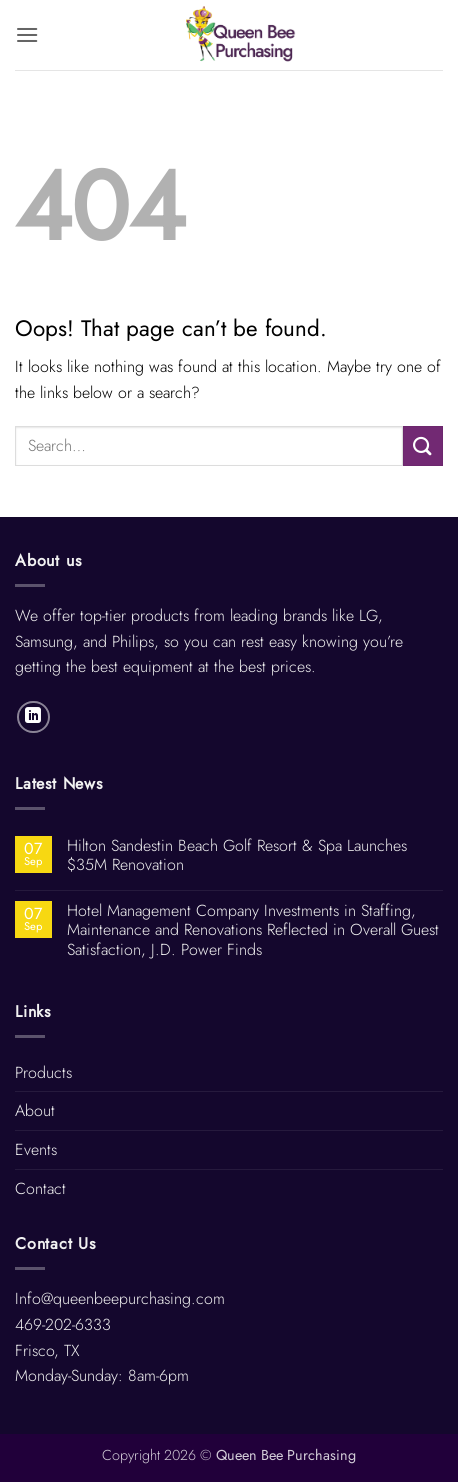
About (35, 1110)
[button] (27, 34)
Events (36, 1149)
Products (43, 1072)
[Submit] (423, 445)
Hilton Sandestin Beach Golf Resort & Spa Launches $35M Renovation (237, 855)
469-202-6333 (63, 1324)
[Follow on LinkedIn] (33, 717)
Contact (40, 1188)
